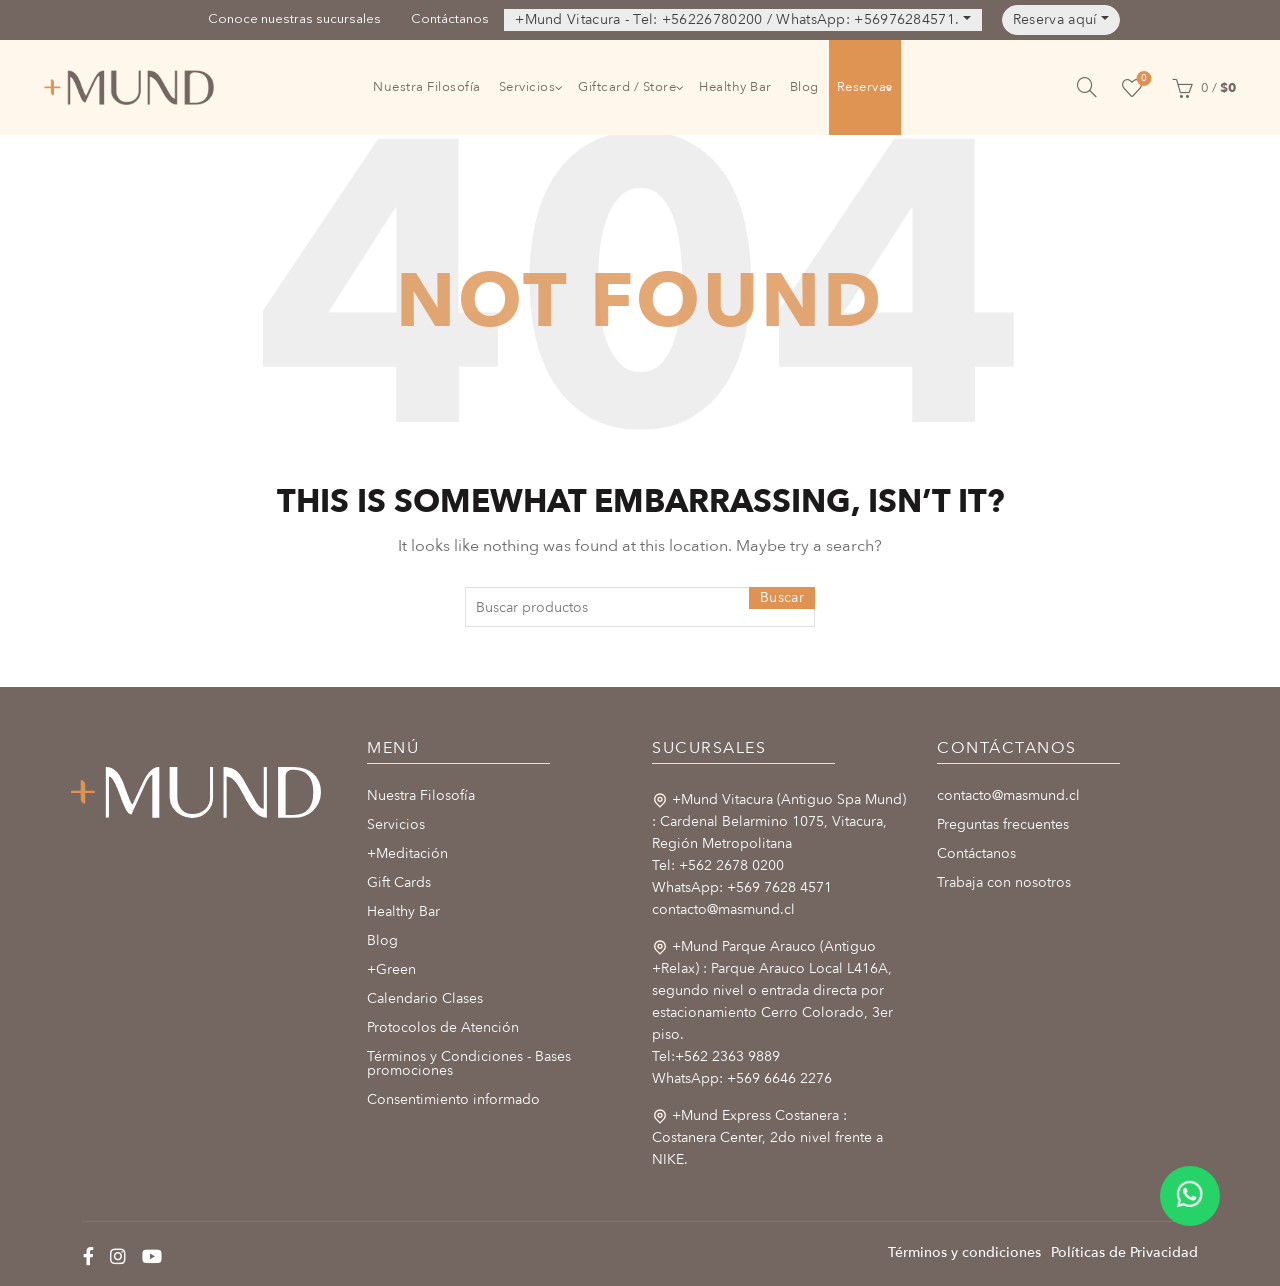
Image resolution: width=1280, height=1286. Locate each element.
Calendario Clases (425, 998)
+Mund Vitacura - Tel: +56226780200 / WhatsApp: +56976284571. (737, 19)
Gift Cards (399, 882)
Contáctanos (450, 19)
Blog (804, 87)
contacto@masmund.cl (723, 909)
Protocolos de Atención (443, 1027)
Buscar (782, 597)
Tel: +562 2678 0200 (718, 865)
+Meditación (407, 853)
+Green (391, 969)
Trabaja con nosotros (1004, 882)
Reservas (865, 87)
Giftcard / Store (627, 87)
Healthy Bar (735, 87)
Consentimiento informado (453, 1099)
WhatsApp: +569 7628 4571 (742, 887)
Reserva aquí (1055, 19)
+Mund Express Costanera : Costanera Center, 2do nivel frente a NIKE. (767, 1137)
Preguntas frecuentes (1003, 824)
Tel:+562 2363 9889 (716, 1056)
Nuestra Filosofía (427, 87)
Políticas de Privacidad (1124, 1252)
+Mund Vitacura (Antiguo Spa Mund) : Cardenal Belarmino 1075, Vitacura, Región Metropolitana (779, 821)
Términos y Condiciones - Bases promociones (469, 1063)
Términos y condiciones (964, 1252)
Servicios (527, 87)
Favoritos (1142, 79)
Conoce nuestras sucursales (294, 19)
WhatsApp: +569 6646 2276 (742, 1078)
